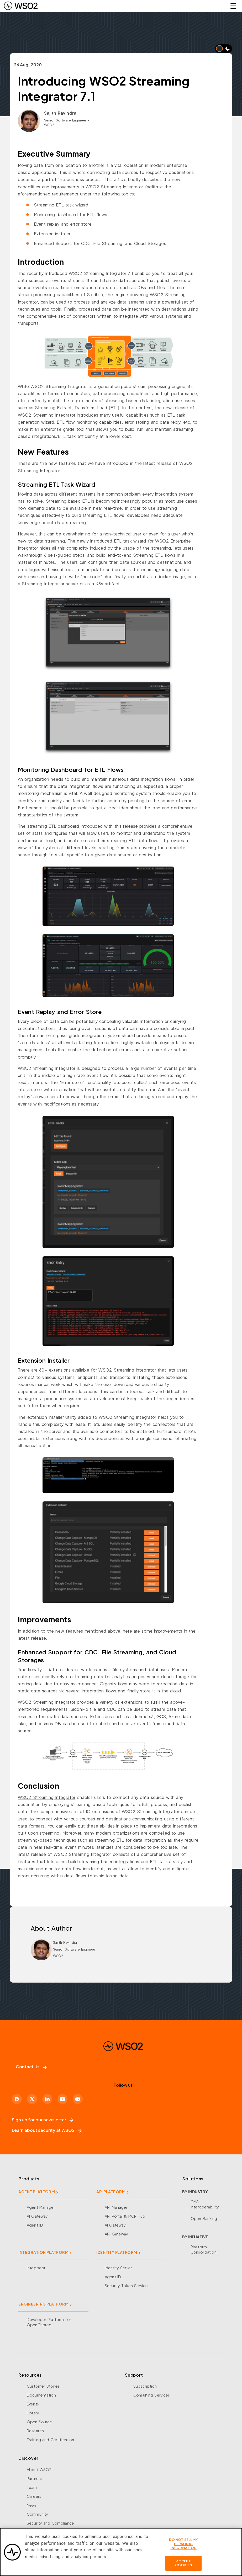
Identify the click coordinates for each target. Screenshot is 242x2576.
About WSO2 (39, 2469)
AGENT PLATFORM (36, 2191)
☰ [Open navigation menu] (233, 5)
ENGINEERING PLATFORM (43, 2304)
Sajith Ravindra (60, 113)
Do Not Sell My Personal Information (183, 2546)
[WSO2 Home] (21, 6)
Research (35, 2430)
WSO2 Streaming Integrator (114, 186)
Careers (34, 2496)
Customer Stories (43, 2386)
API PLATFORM (110, 2191)
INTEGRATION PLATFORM (43, 2252)
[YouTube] (62, 2099)
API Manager (116, 2207)
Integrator (36, 2267)
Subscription (145, 2386)
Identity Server (118, 2267)
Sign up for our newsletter (42, 2119)
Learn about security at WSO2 (47, 2130)
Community (37, 2514)
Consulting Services (151, 2395)
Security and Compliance (50, 2523)
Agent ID (35, 2225)
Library (33, 2412)
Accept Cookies (183, 2565)
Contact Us (31, 2066)
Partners (34, 2478)
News (32, 2505)
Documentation (41, 2395)
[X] (32, 2099)
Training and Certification (50, 2439)
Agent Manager (41, 2207)
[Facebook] (17, 2099)
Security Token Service (126, 2285)
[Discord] (78, 2099)
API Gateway (116, 2234)
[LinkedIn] (47, 2099)
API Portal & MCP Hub (125, 2216)
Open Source (39, 2421)
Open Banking (204, 2218)
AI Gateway (37, 2216)
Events (33, 2404)
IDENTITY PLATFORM (116, 2252)
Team (32, 2487)
